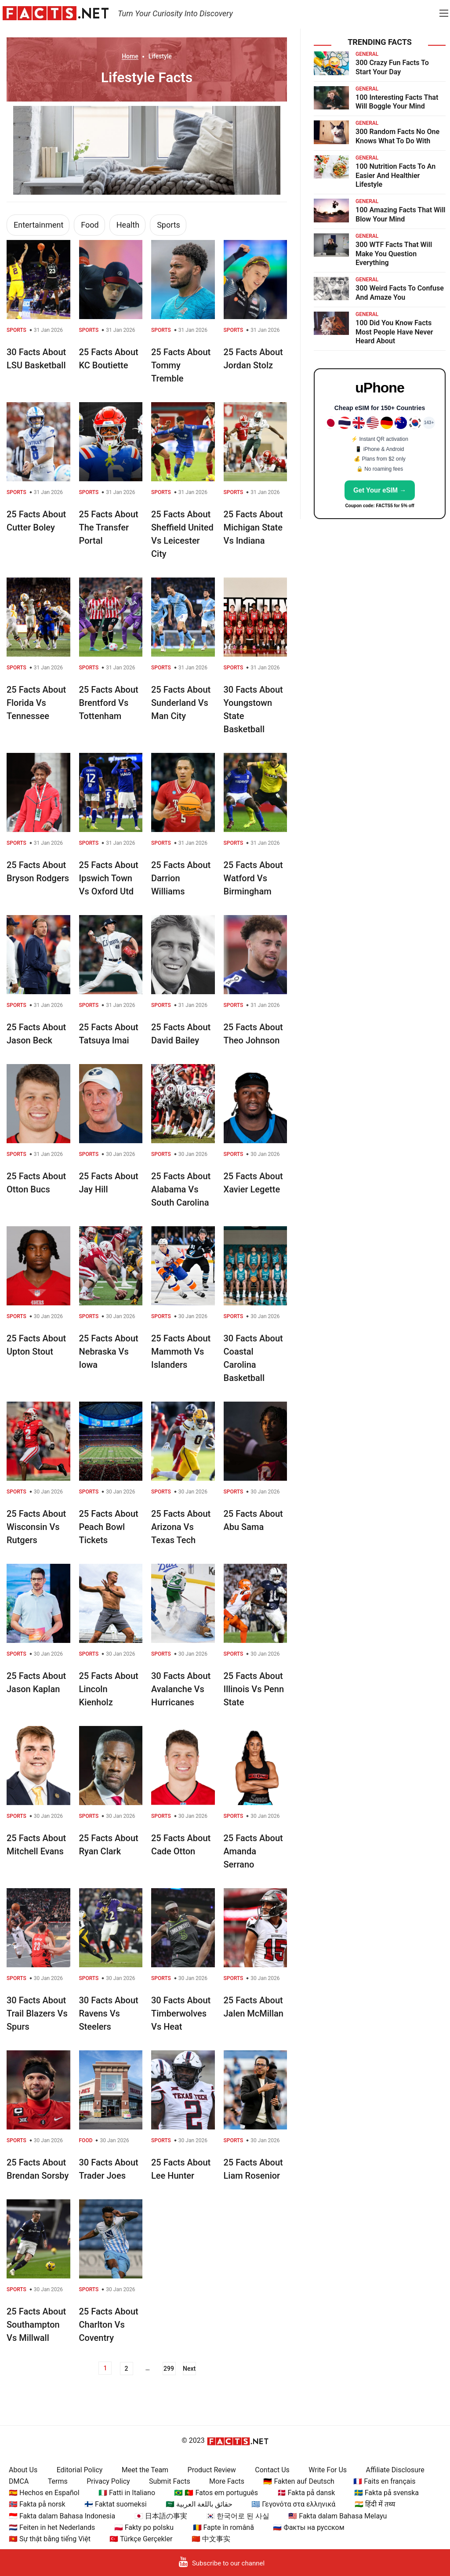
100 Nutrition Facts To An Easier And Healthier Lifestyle (395, 175)
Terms (58, 2481)
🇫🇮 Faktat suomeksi (115, 2504)
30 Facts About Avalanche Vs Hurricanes (180, 1689)
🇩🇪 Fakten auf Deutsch (298, 2481)
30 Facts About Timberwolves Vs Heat (180, 2013)
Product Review (212, 2470)
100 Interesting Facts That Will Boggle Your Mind (397, 102)
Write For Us (327, 2470)
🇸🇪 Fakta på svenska (386, 2493)
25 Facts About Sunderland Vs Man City (180, 702)
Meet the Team (145, 2470)
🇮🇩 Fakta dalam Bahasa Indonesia (62, 2516)
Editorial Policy (80, 2470)
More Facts (226, 2481)
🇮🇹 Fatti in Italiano (126, 2493)
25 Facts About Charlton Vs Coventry (108, 2324)
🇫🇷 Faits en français (384, 2481)
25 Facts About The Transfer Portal (108, 527)
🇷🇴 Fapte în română (223, 2527)
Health (127, 224)
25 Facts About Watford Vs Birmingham (253, 878)
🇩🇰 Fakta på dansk (306, 2493)
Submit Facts (169, 2481)
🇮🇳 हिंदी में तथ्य (375, 2504)
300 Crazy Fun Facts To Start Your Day (392, 67)
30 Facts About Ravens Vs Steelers (108, 2013)
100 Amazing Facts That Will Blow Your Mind (401, 214)
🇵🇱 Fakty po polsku (144, 2527)
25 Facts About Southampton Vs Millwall (36, 2324)
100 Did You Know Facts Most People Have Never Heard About (394, 332)
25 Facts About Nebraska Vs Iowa (108, 1351)
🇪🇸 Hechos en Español (44, 2493)
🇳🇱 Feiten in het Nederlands (52, 2527)
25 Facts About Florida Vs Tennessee (36, 702)
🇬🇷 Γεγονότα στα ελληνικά (293, 2504)
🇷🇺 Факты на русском (308, 2527)
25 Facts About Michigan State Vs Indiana (253, 527)
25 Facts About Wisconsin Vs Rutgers (36, 1526)
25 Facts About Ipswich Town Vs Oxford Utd (108, 878)
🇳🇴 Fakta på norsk (37, 2504)
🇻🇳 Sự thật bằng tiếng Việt (50, 2539)
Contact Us (272, 2470)
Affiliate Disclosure (395, 2470)
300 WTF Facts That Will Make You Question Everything (394, 253)
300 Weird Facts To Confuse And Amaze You (400, 293)
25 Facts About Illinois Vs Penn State (254, 1689)
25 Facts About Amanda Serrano (253, 1851)
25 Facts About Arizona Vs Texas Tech (180, 1526)
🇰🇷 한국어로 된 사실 (237, 2516)
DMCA (19, 2481)
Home (130, 56)
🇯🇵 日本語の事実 (160, 2516)
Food (89, 224)
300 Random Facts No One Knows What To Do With (397, 136)
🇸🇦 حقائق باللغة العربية (199, 2504)
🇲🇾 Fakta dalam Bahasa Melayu (337, 2516)
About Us (23, 2470)
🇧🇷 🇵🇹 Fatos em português (216, 2493)
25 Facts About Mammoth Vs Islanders (180, 1351)
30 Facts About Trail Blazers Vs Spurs (37, 2013)
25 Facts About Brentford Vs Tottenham (108, 702)
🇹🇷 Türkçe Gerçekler (140, 2539)
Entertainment (38, 224)
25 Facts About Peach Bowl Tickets (108, 1526)
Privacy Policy (108, 2481)
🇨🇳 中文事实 (211, 2539)
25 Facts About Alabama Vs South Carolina (180, 1189)
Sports (168, 224)
